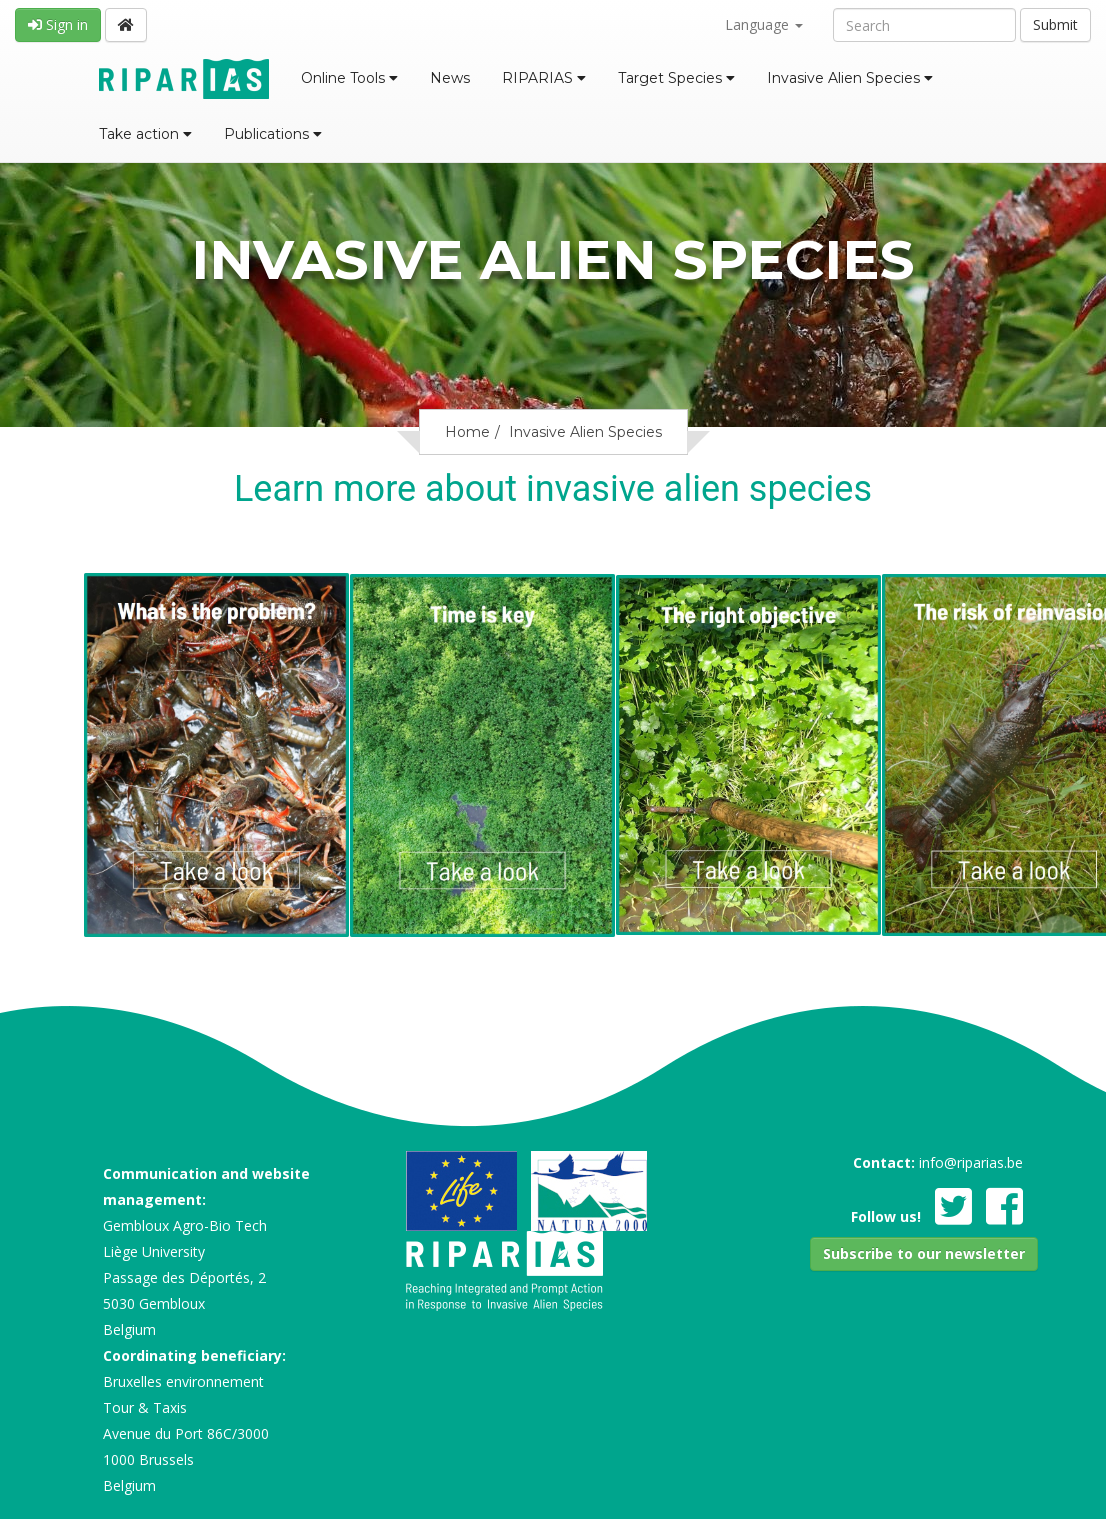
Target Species (676, 78)
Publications (273, 134)
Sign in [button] (58, 24)
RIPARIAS (544, 78)
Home (467, 432)
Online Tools (349, 78)
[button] (924, 1254)
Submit (1055, 24)
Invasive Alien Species (850, 78)
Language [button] (764, 24)
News (450, 78)
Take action (145, 134)
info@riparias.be (971, 1162)
